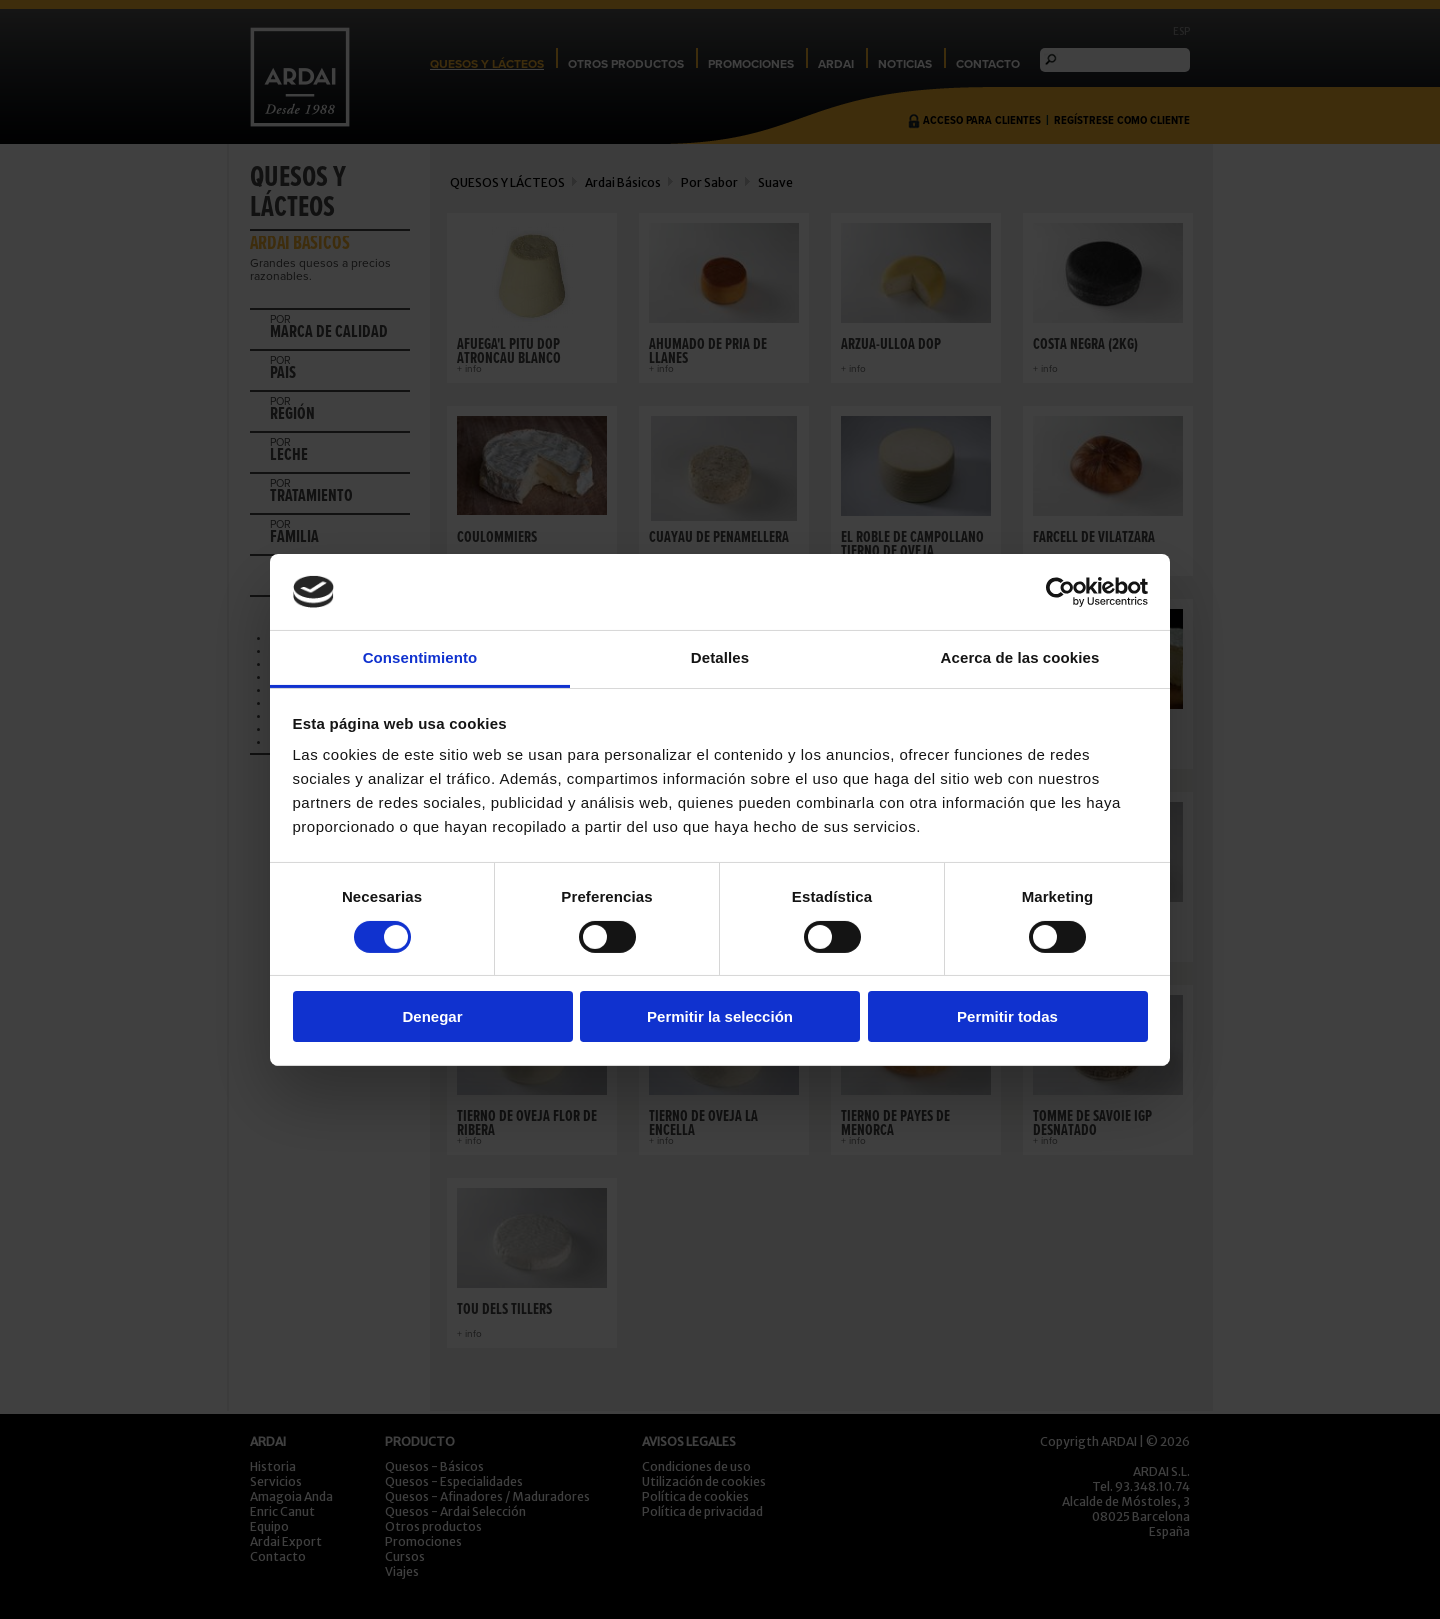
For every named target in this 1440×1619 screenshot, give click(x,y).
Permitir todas (1007, 1016)
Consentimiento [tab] (420, 657)
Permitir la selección (720, 1016)
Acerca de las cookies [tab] (1020, 657)
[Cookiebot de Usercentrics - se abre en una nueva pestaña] (1060, 592)
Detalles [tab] (720, 657)
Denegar (432, 1016)
